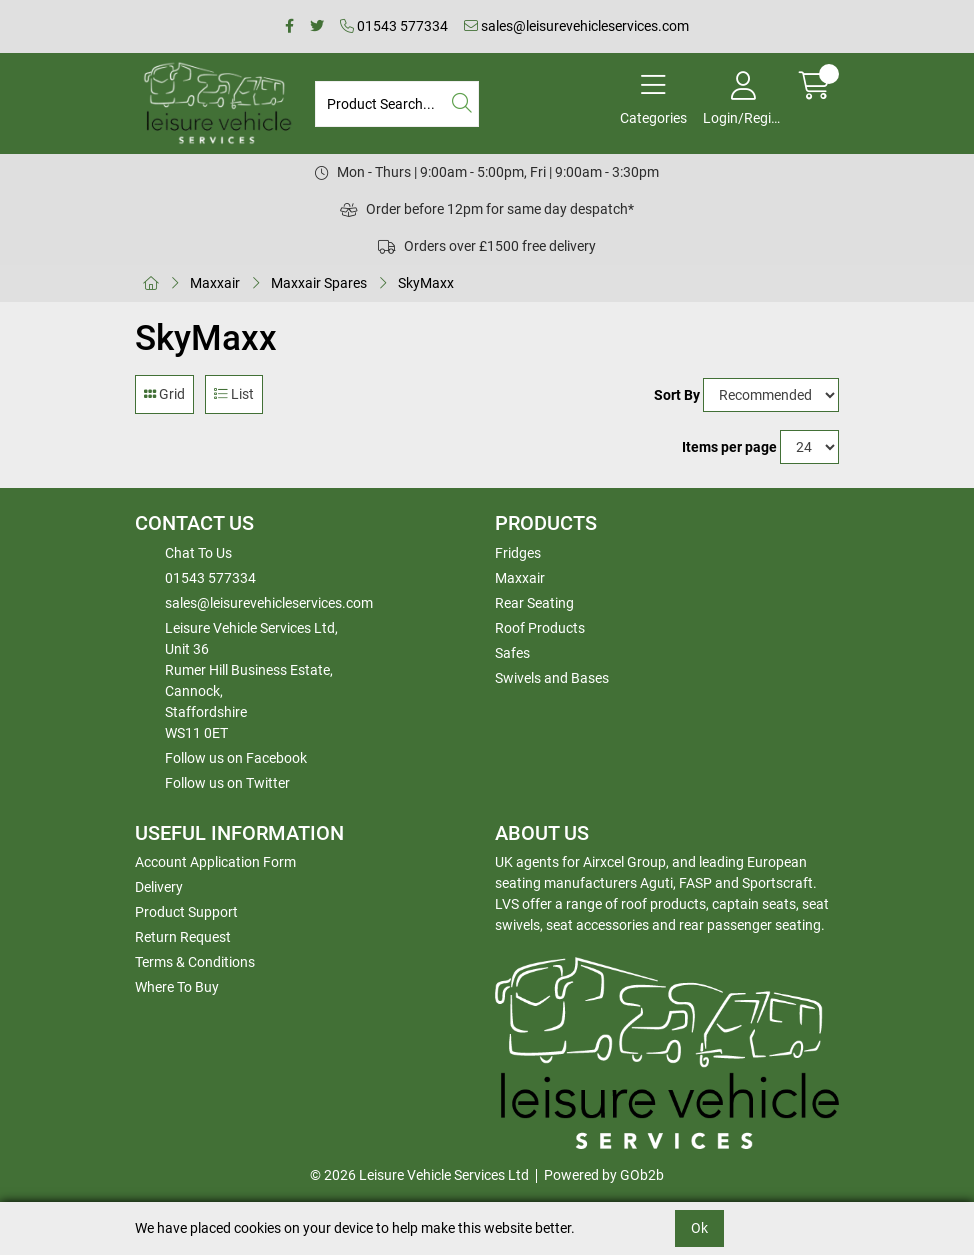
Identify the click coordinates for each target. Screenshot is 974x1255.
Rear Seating (534, 603)
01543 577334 (394, 26)
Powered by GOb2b (604, 1175)
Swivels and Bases (552, 678)
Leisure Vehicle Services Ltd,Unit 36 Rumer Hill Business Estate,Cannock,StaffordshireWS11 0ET (251, 680)
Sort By (677, 395)
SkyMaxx (426, 283)
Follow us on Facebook (236, 758)
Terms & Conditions (195, 962)
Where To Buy (177, 987)
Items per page (729, 447)
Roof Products (540, 628)
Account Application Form (215, 862)
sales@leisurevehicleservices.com (576, 26)
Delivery (159, 887)
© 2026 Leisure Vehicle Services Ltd (419, 1175)
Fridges (518, 553)
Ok (699, 1228)
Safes (512, 653)
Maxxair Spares (319, 283)
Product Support (186, 912)
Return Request (183, 937)
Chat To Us (198, 553)
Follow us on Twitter (227, 783)
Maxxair (215, 283)
